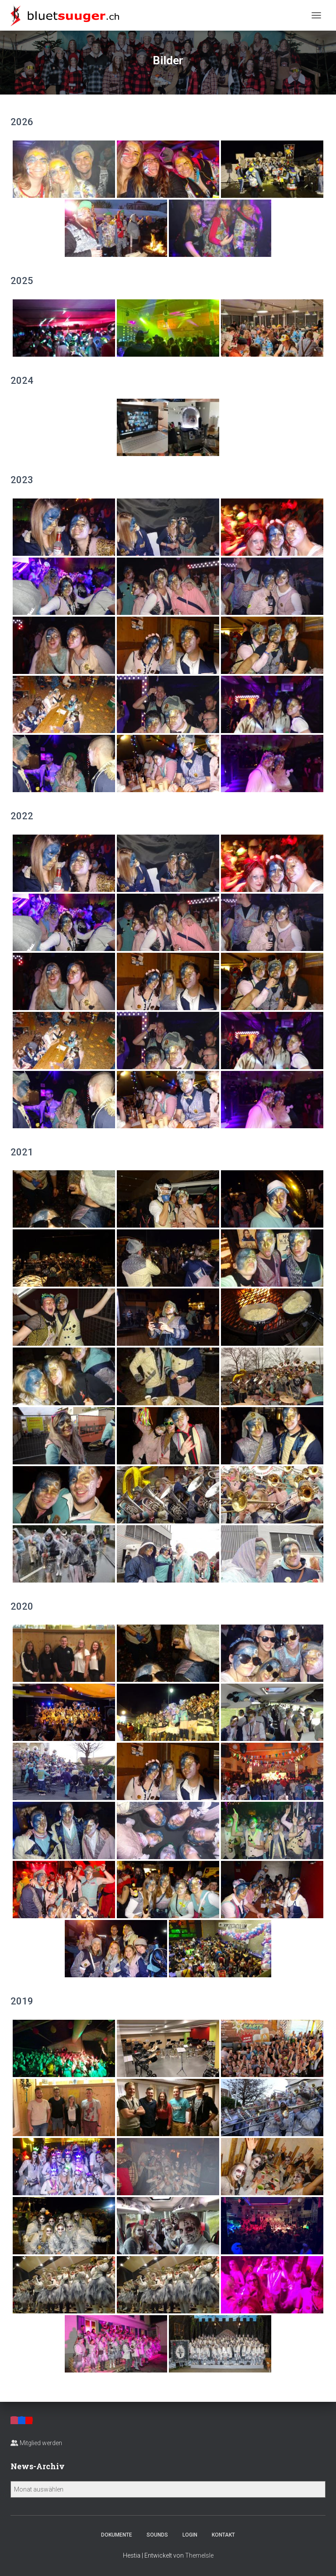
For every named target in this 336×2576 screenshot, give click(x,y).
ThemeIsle (199, 2555)
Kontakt (223, 2535)
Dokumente (116, 2535)
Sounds (157, 2535)
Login (189, 2535)
